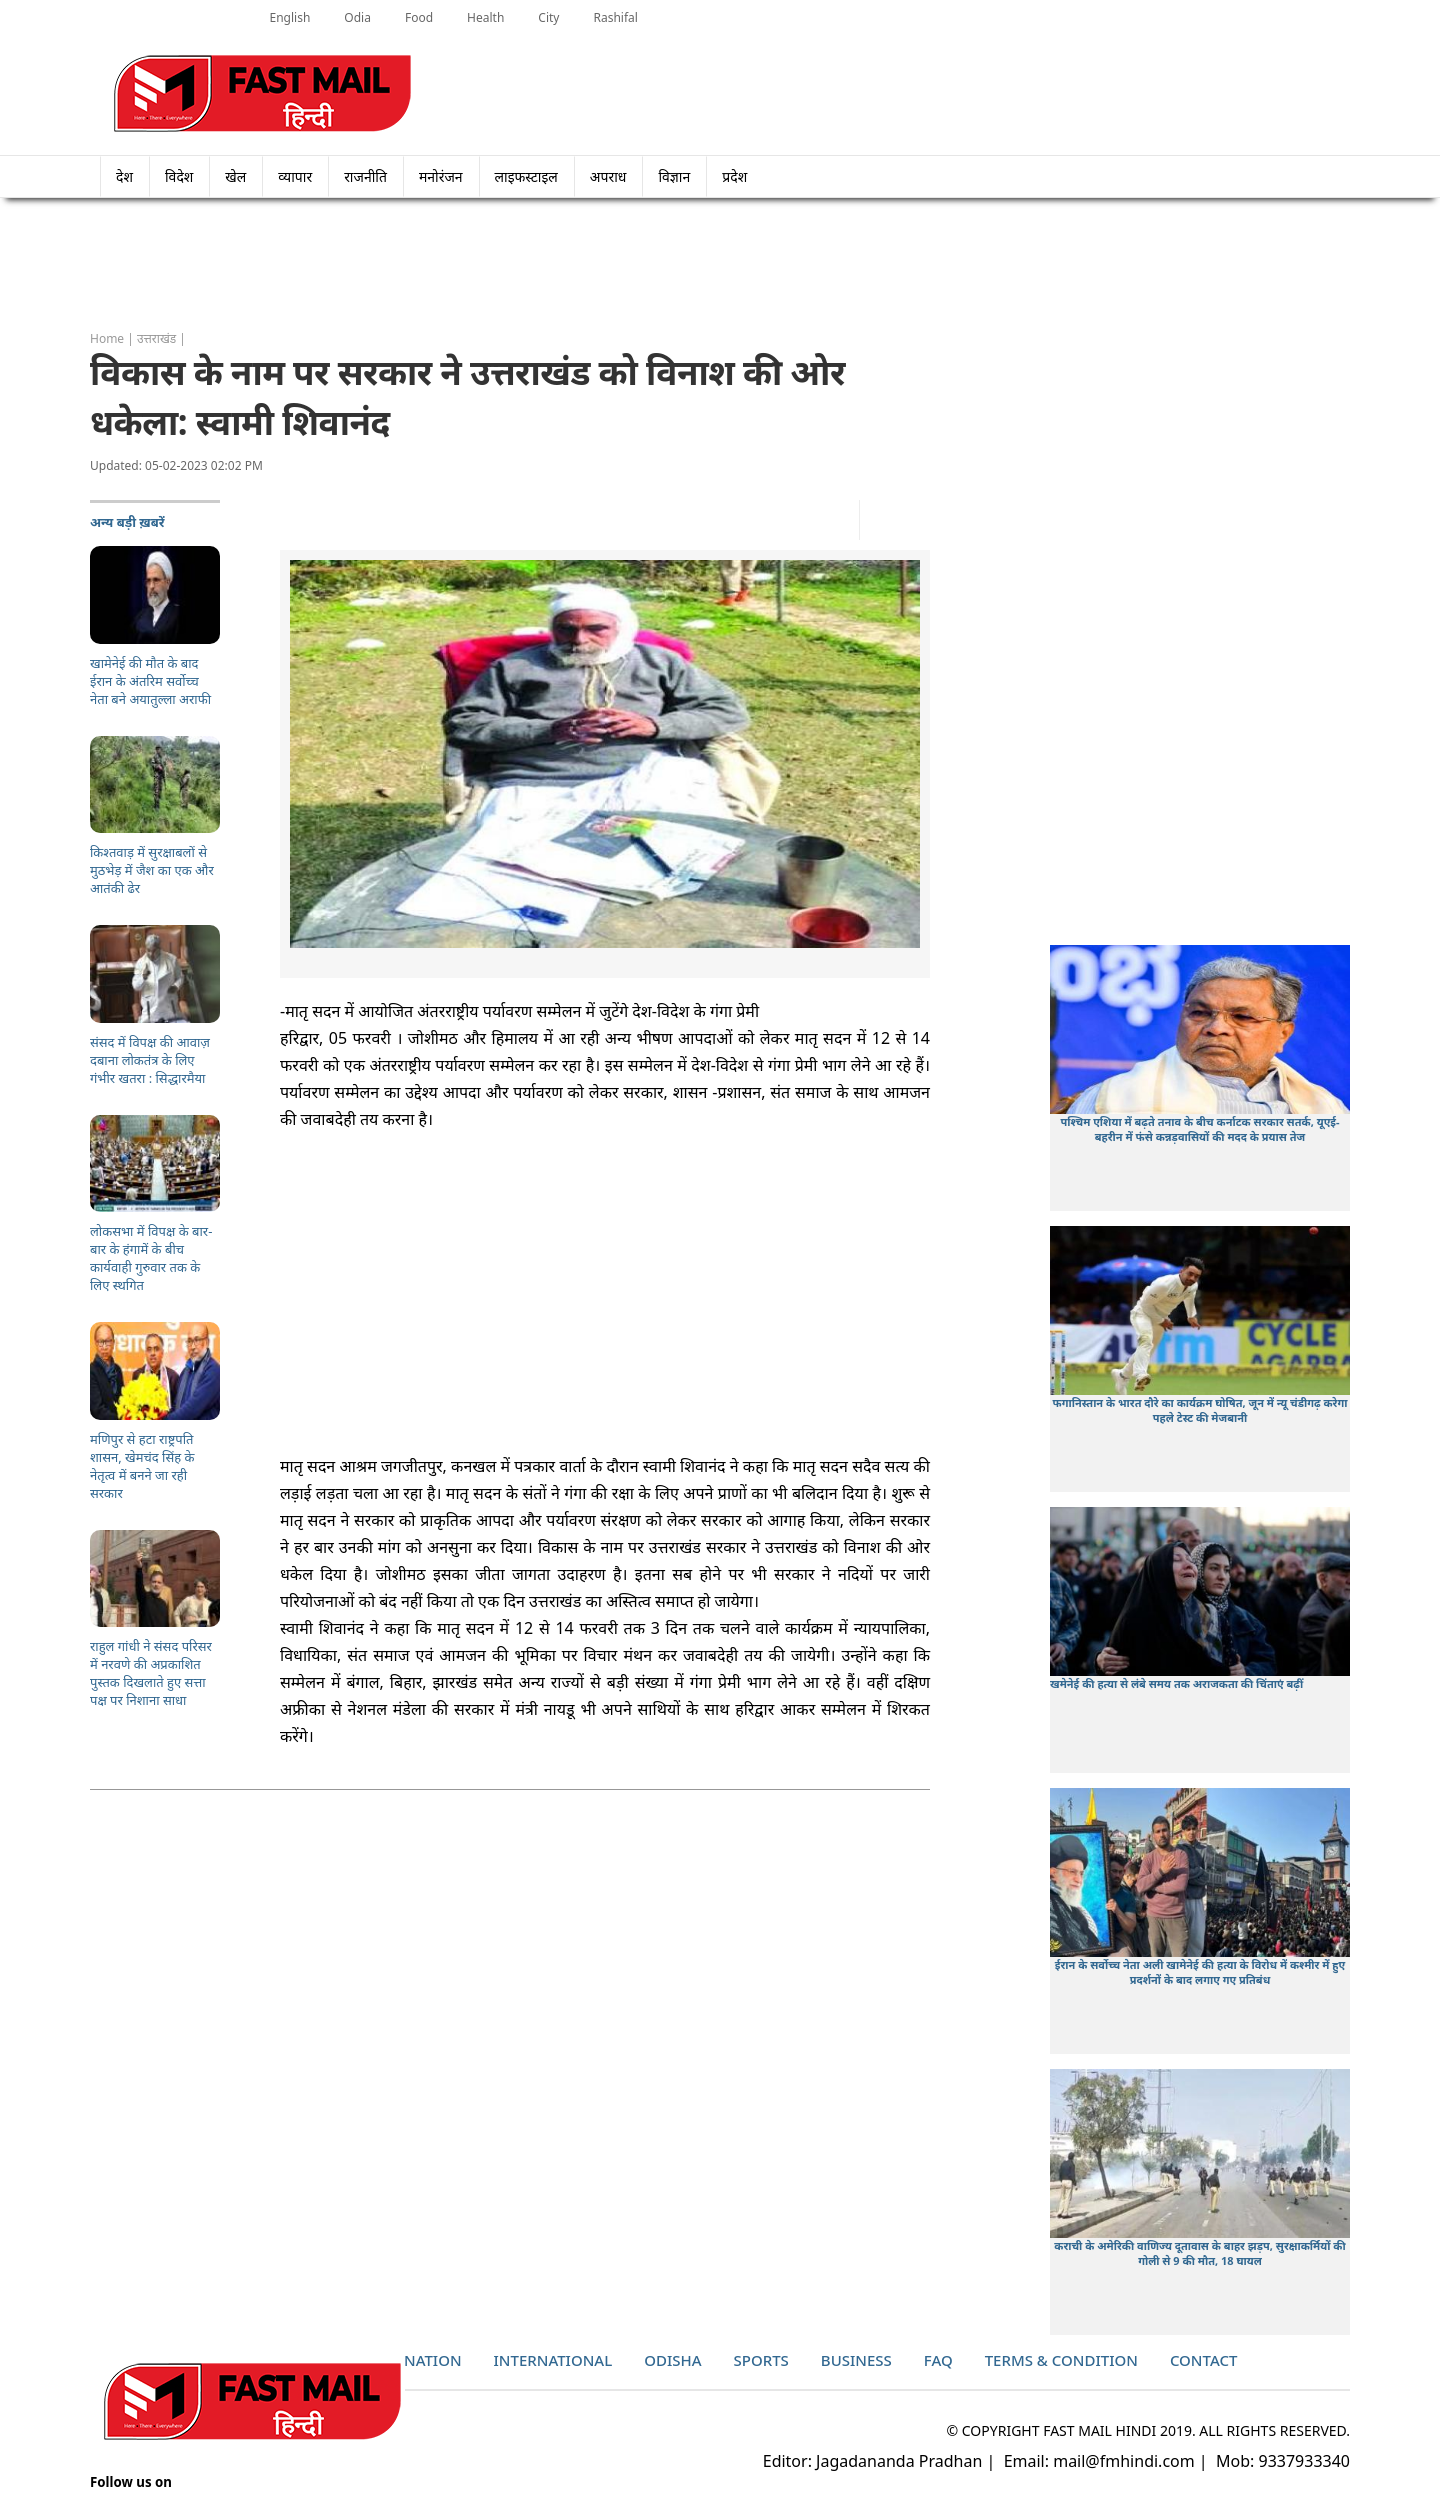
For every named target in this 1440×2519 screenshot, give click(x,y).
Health (485, 17)
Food (419, 17)
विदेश (179, 176)
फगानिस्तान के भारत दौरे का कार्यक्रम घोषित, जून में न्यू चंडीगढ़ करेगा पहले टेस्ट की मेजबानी (1200, 1410)
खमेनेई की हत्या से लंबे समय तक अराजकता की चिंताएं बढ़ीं (1176, 1683)
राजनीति (365, 176)
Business (856, 2360)
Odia (357, 17)
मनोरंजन (441, 176)
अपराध (608, 176)
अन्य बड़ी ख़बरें (127, 522)
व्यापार (295, 176)
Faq (938, 2360)
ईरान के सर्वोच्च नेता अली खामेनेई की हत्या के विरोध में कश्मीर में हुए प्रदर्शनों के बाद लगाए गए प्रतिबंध (1200, 1972)
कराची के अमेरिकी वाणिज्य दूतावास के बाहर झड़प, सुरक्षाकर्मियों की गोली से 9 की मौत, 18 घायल (1199, 2253)
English (290, 17)
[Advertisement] (720, 265)
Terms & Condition (1061, 2360)
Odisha (672, 2360)
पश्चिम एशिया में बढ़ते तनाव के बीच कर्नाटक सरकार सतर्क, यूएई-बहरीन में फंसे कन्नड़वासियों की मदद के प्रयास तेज (1199, 1129)
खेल (235, 176)
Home (107, 338)
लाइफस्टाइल (526, 176)
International (553, 2360)
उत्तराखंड (156, 338)
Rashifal (615, 17)
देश (124, 176)
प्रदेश (740, 176)
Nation (433, 2360)
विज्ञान (674, 176)
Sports (761, 2360)
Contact (1204, 2360)
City (548, 17)
